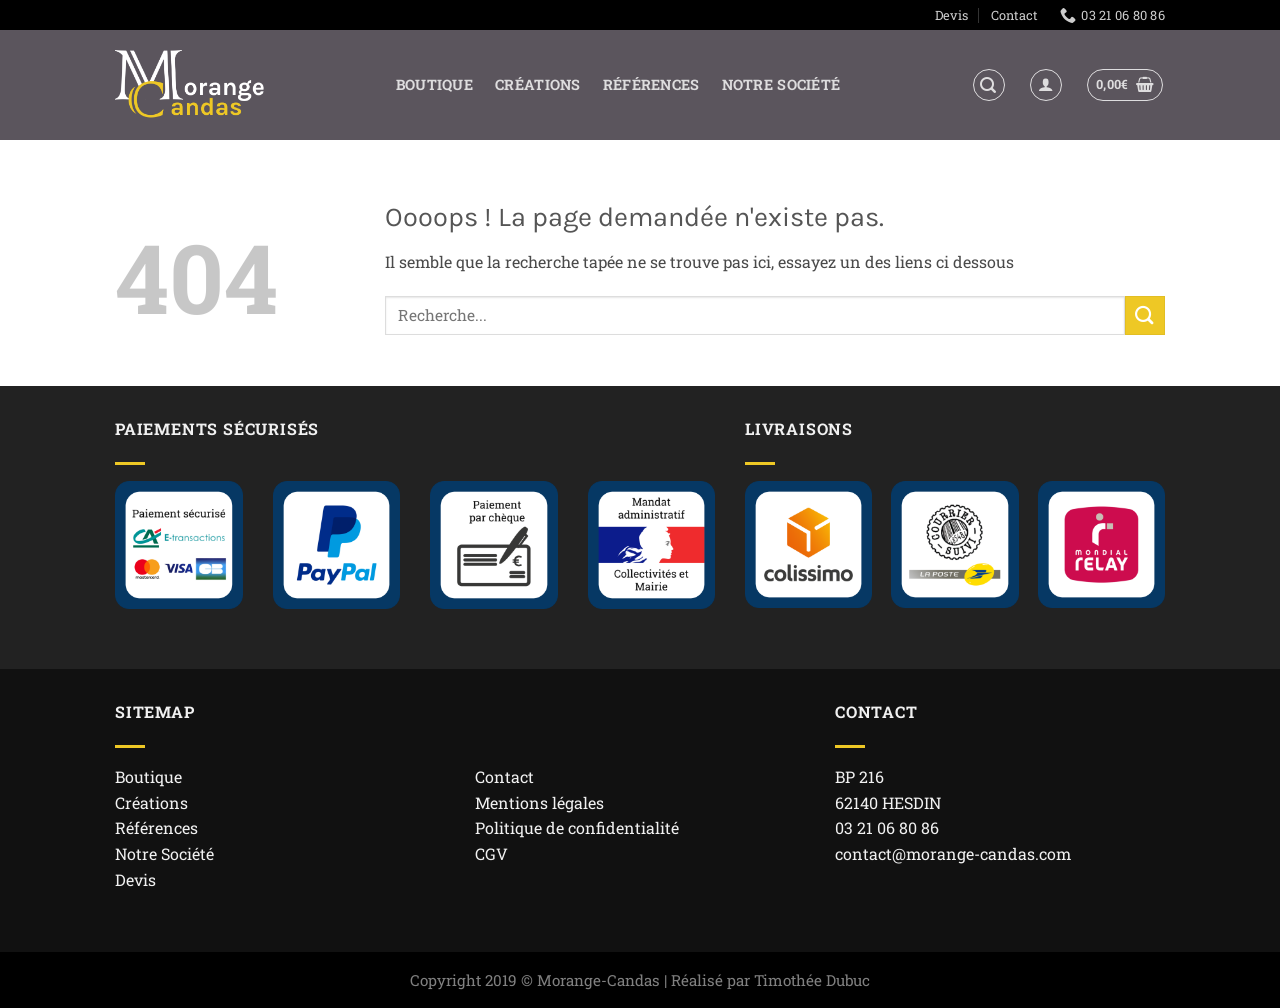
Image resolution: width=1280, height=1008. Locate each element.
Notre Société (781, 84)
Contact (1014, 15)
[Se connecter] (1046, 85)
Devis (951, 15)
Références (651, 84)
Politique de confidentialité (577, 827)
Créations (538, 84)
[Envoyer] (1145, 315)
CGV (491, 853)
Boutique (434, 84)
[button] (989, 85)
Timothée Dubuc (812, 980)
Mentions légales (539, 802)
